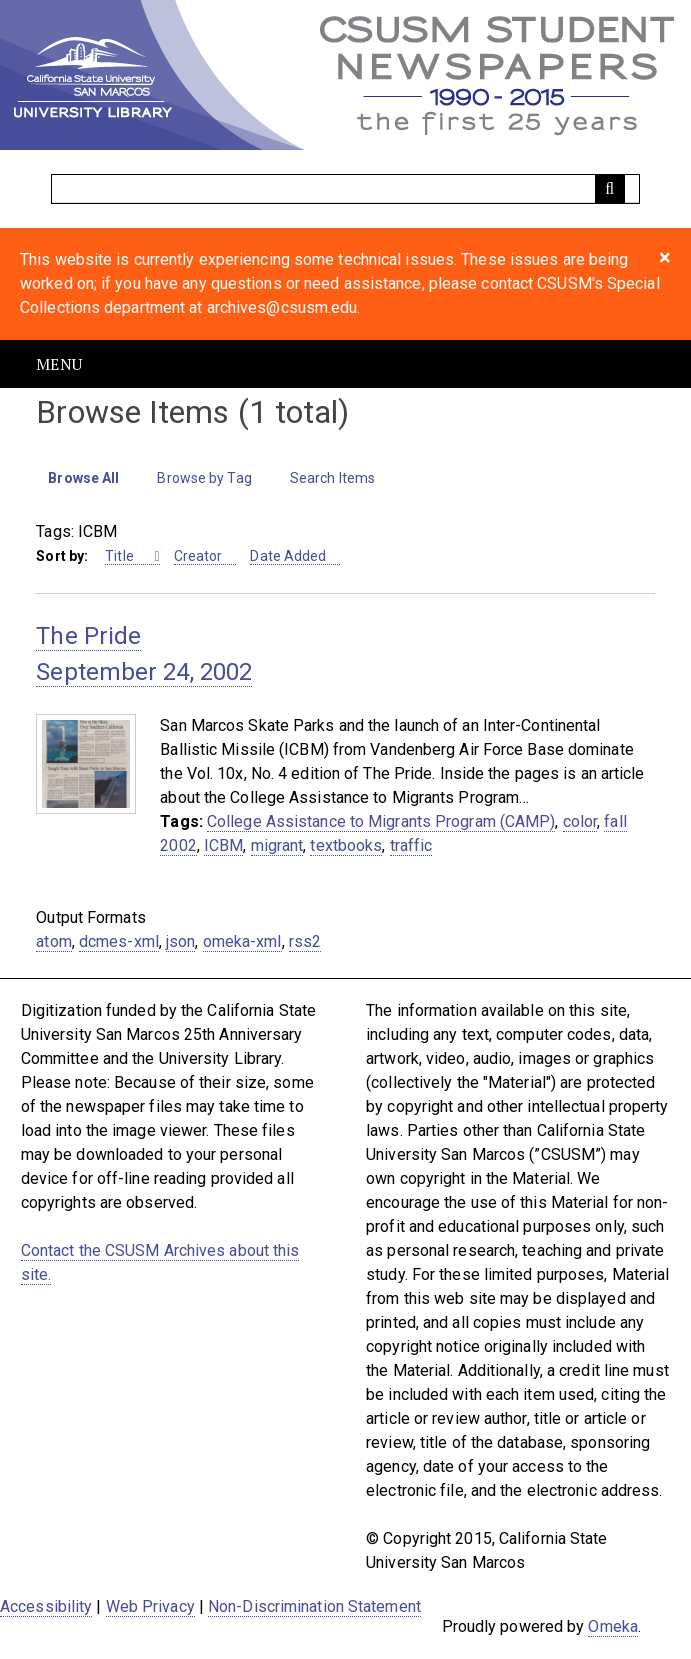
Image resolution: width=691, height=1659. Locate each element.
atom (53, 941)
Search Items (332, 478)
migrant (277, 845)
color (580, 821)
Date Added (288, 556)
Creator (198, 556)
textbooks (346, 845)
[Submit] (610, 189)
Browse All (83, 478)
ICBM (223, 845)
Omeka (613, 1626)
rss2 (305, 941)
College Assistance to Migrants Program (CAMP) (381, 821)
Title (121, 556)
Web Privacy (150, 1606)
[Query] (345, 189)
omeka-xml (242, 941)
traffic (411, 845)
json (180, 941)
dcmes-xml (119, 941)
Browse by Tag (204, 478)
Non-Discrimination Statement (314, 1606)
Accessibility (46, 1606)
